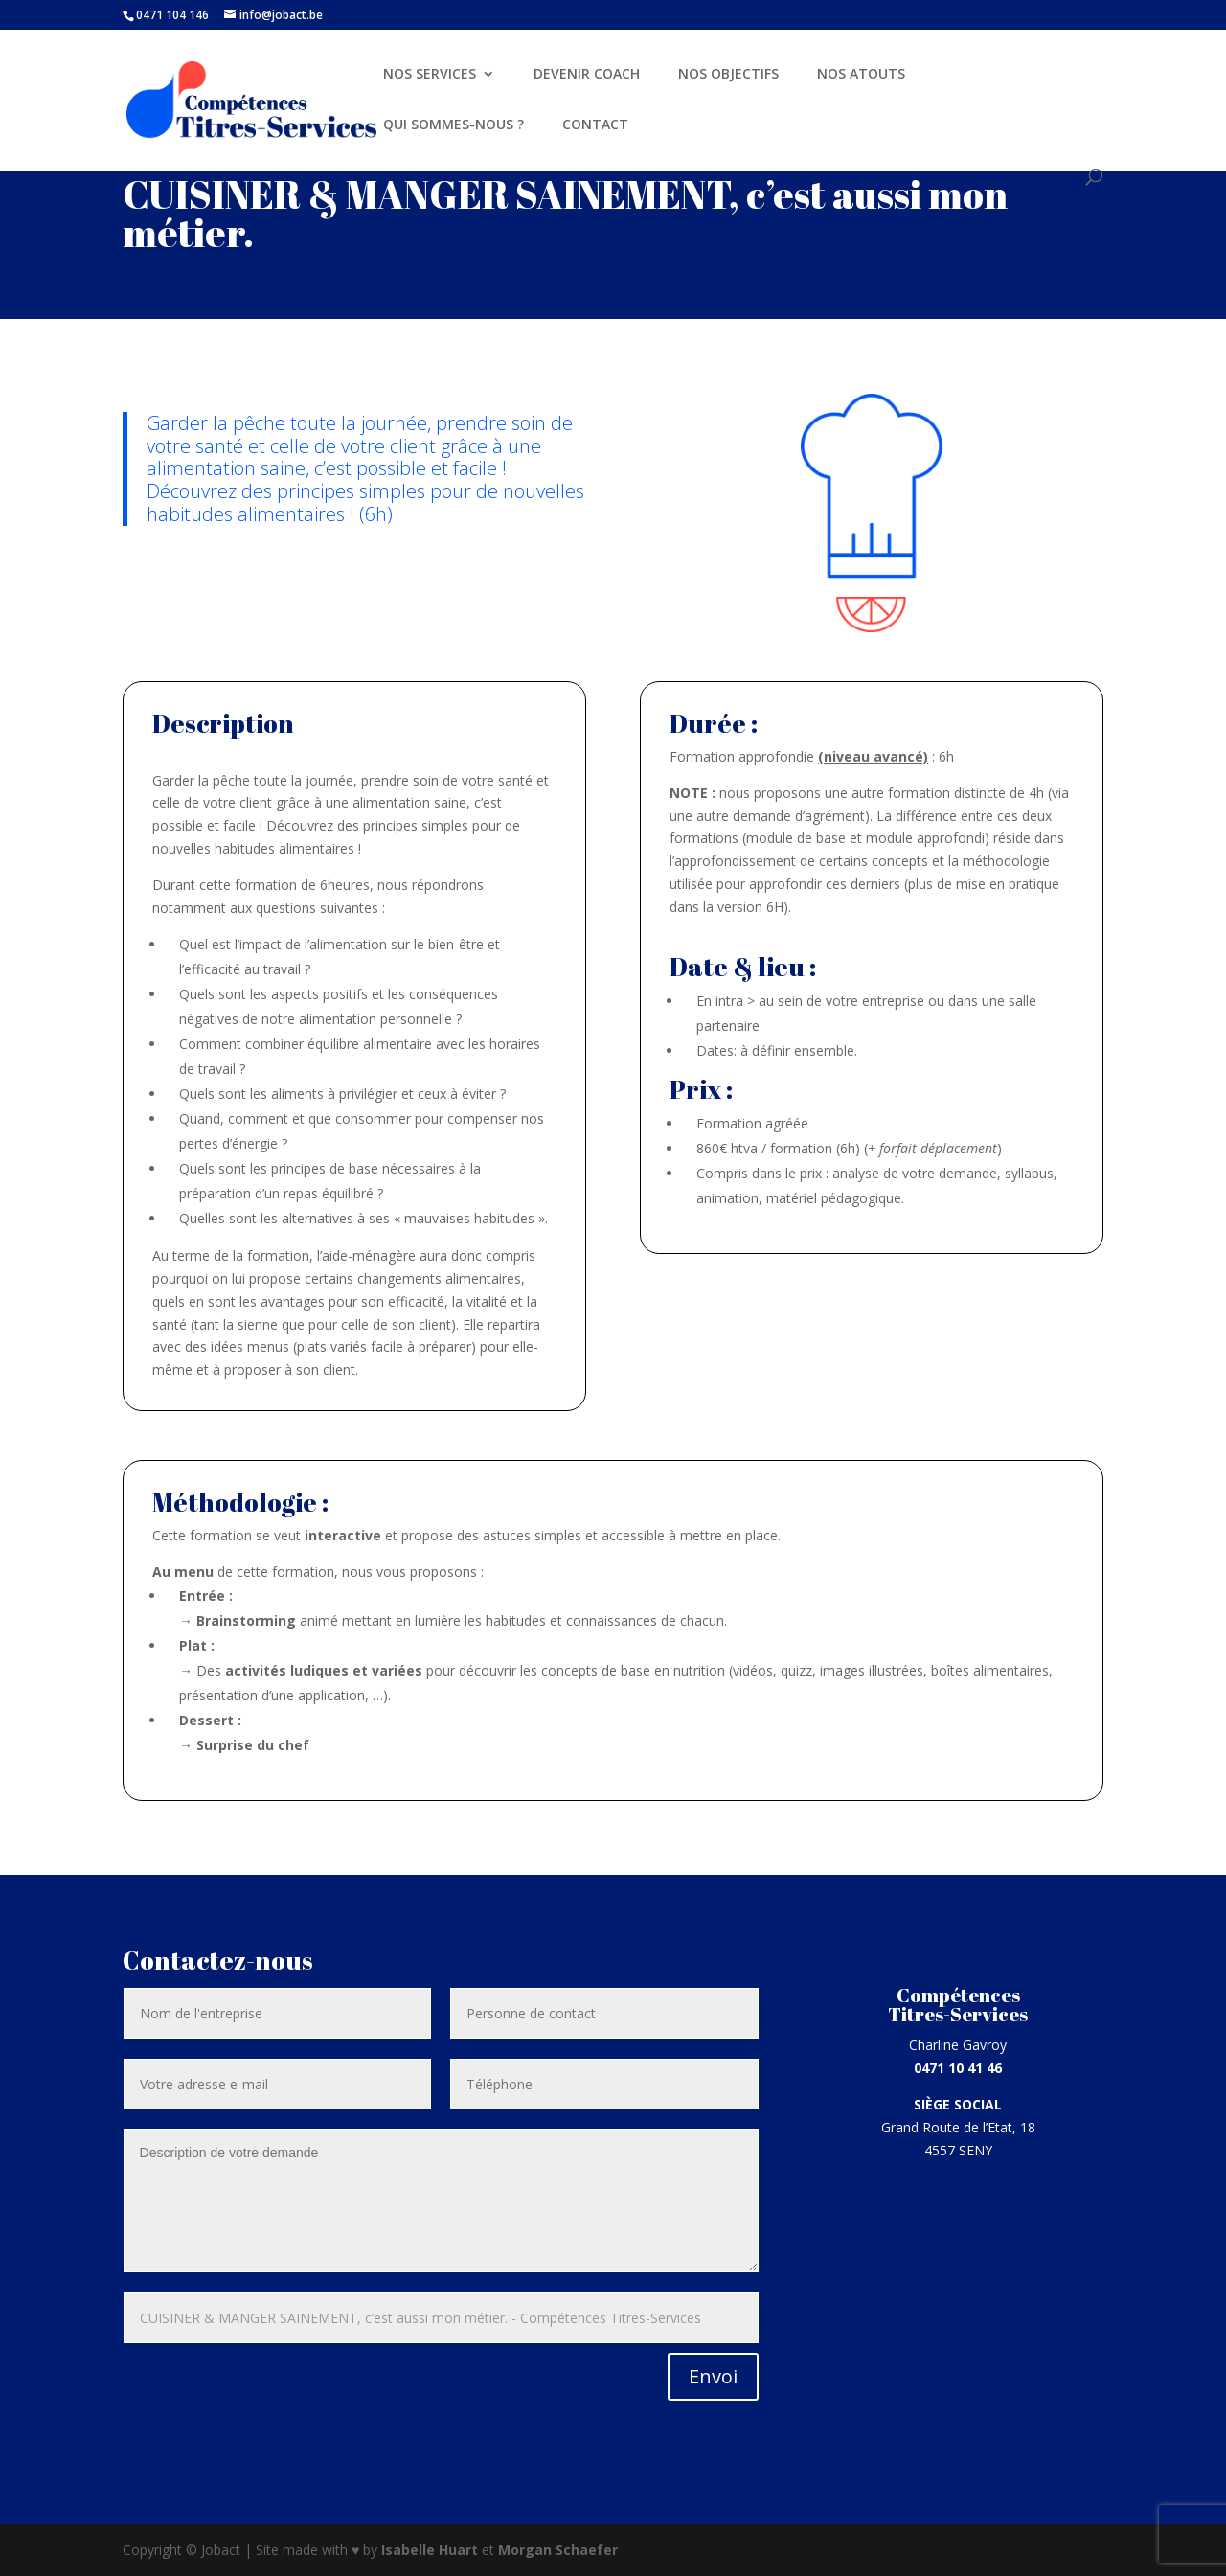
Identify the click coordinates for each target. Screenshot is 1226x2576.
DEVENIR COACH (587, 74)
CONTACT (595, 125)
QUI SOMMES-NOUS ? (453, 125)
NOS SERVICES (429, 74)
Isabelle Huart (431, 2550)
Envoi (713, 2376)
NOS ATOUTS (861, 74)
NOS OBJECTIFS (728, 74)
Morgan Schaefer (558, 2550)
